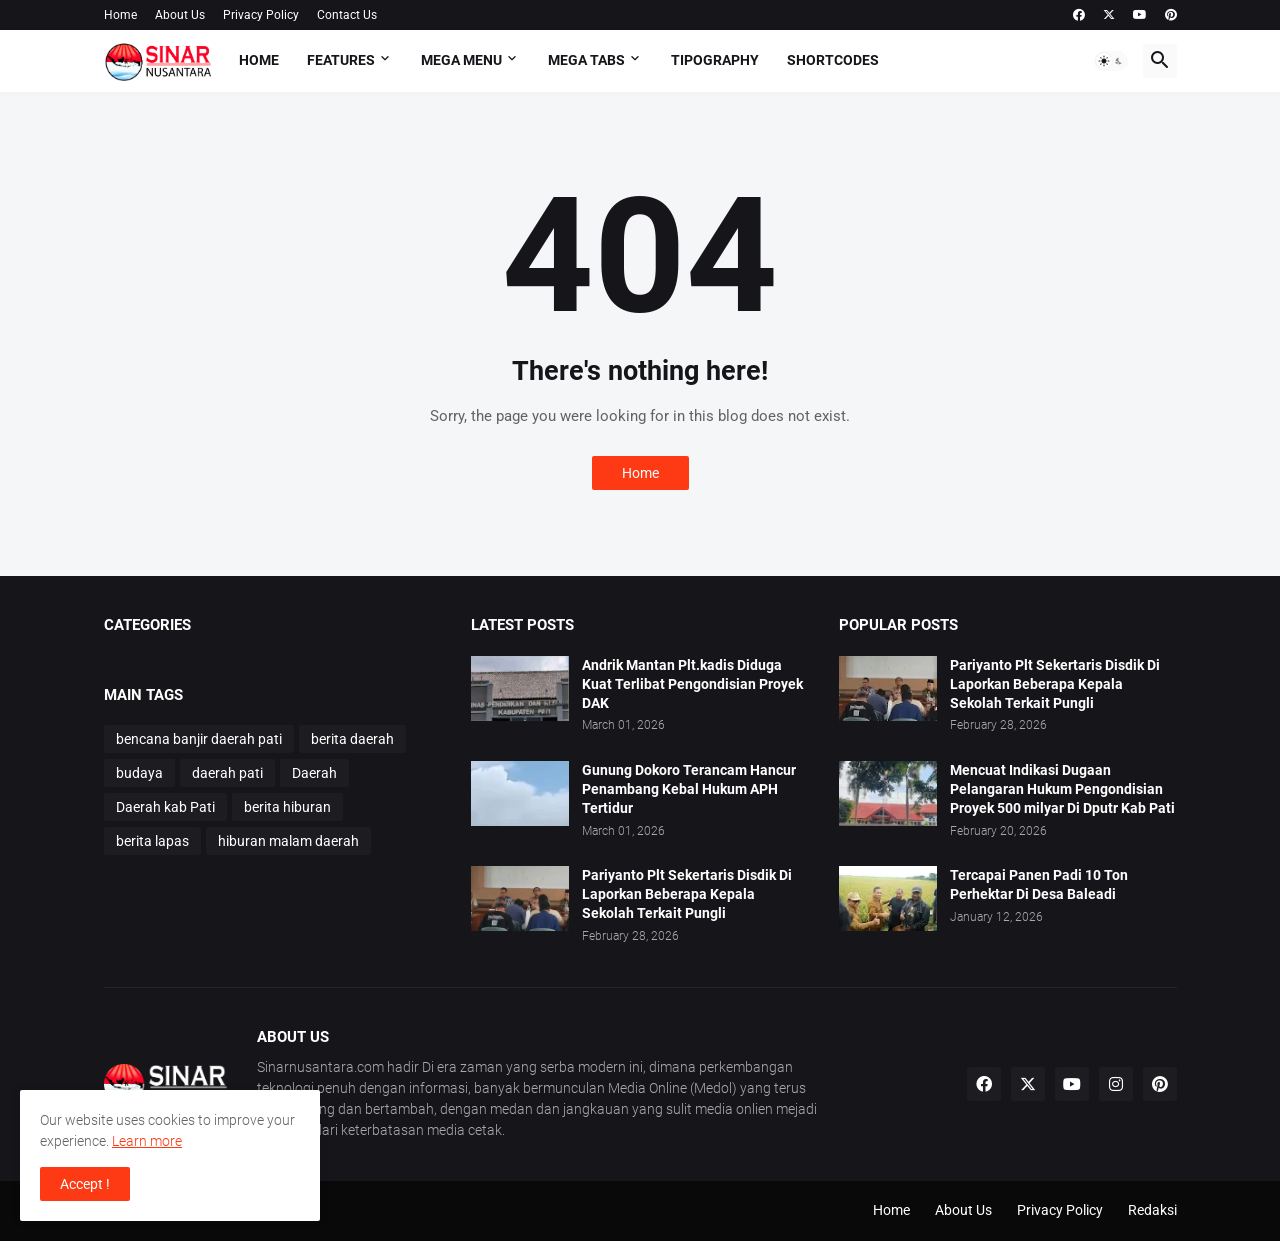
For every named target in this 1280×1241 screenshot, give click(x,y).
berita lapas (152, 841)
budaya (139, 773)
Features (341, 60)
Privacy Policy (261, 15)
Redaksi (1152, 1210)
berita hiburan (287, 807)
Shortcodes (833, 60)
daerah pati (227, 773)
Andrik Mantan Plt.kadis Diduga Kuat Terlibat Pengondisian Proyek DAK (692, 684)
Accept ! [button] (85, 1184)
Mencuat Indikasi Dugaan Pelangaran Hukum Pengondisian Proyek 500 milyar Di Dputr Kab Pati (1062, 789)
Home (120, 15)
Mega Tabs (586, 60)
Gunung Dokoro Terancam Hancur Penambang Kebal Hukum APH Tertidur (689, 789)
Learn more (147, 1141)
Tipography (715, 60)
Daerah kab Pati (165, 807)
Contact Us (347, 15)
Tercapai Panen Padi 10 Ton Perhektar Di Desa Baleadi (1039, 884)
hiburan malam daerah (288, 841)
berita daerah (352, 739)
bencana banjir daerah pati (199, 739)
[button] (1111, 61)
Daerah (314, 773)
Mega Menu (461, 60)
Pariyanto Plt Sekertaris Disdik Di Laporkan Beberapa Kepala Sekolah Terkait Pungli (687, 894)
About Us (180, 15)
